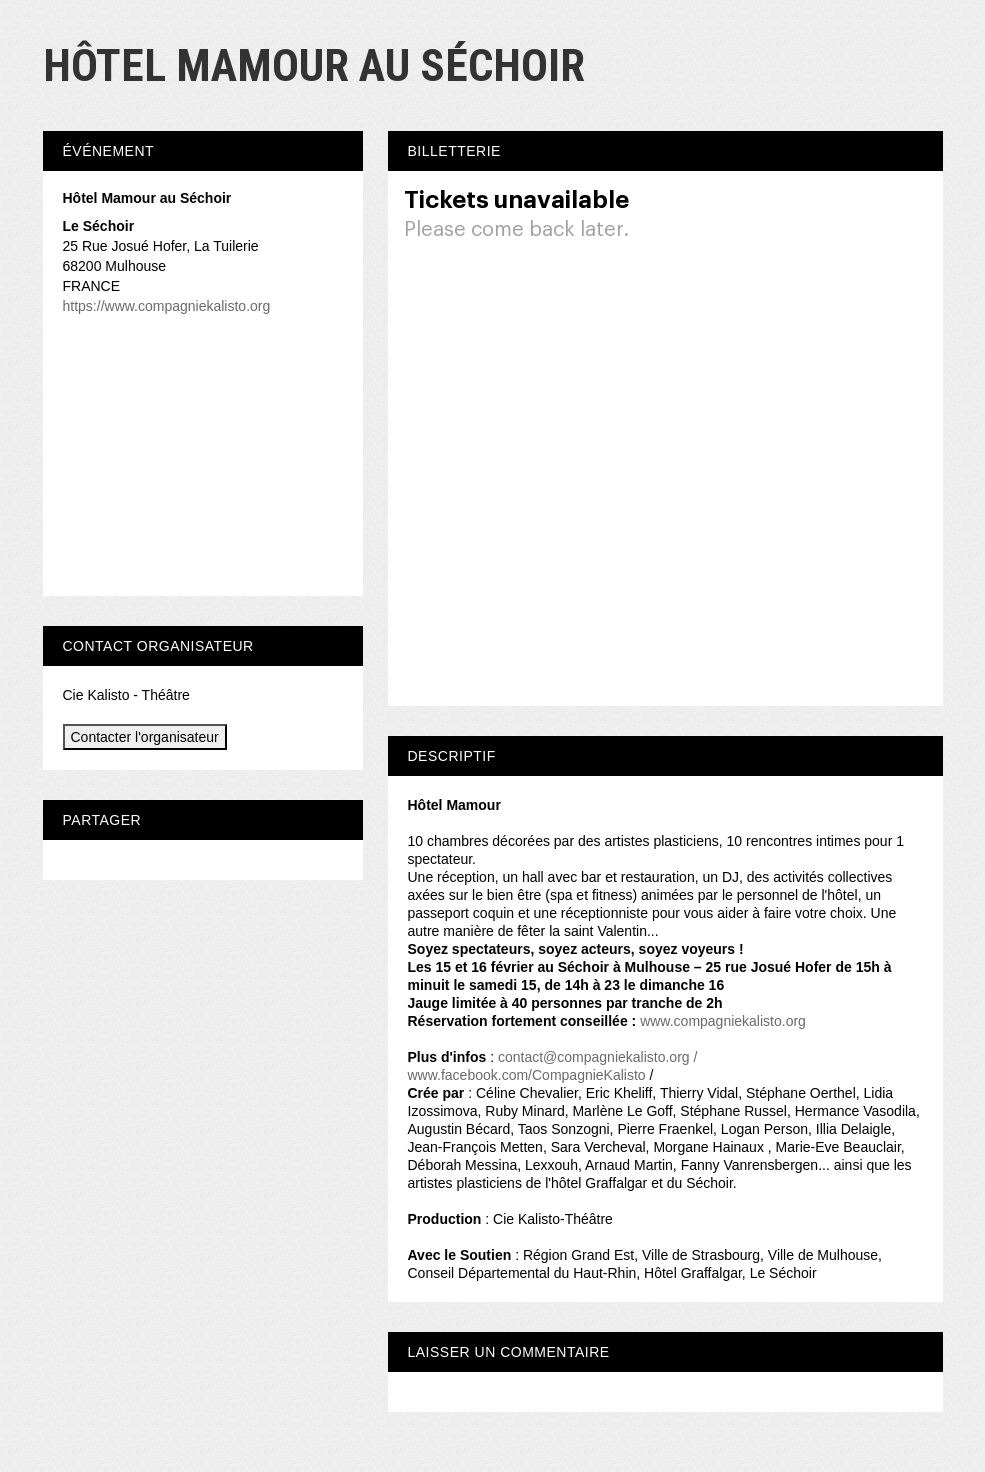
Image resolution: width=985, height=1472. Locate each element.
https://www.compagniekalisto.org (167, 306)
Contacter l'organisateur (145, 737)
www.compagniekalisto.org (723, 1021)
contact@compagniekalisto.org (594, 1057)
